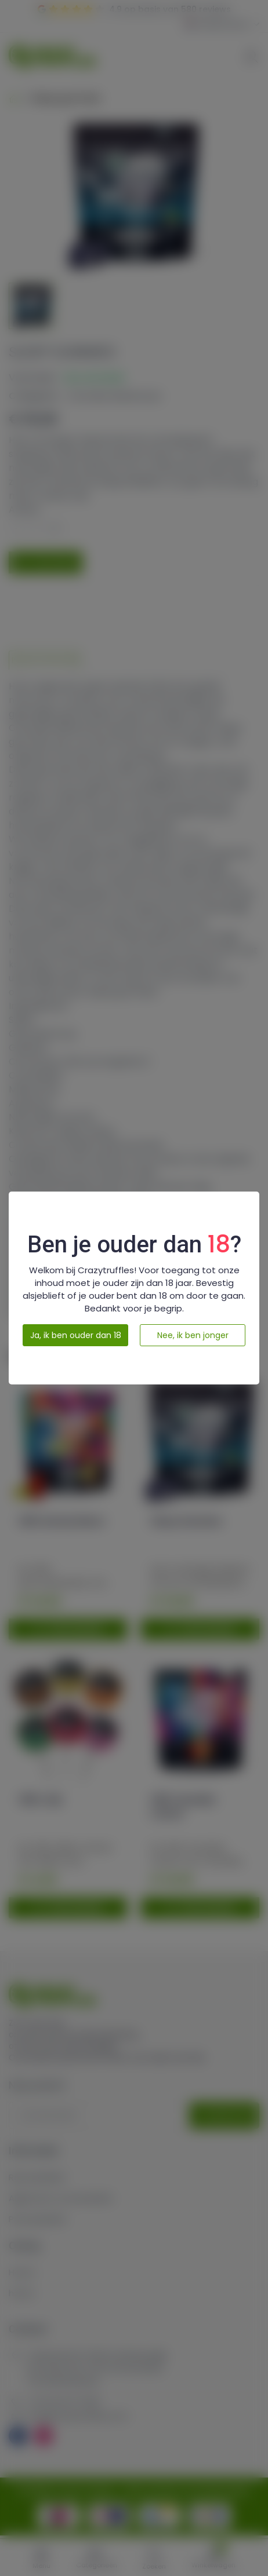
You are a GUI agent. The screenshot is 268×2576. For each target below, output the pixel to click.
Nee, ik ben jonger (193, 1335)
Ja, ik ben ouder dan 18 (75, 1335)
